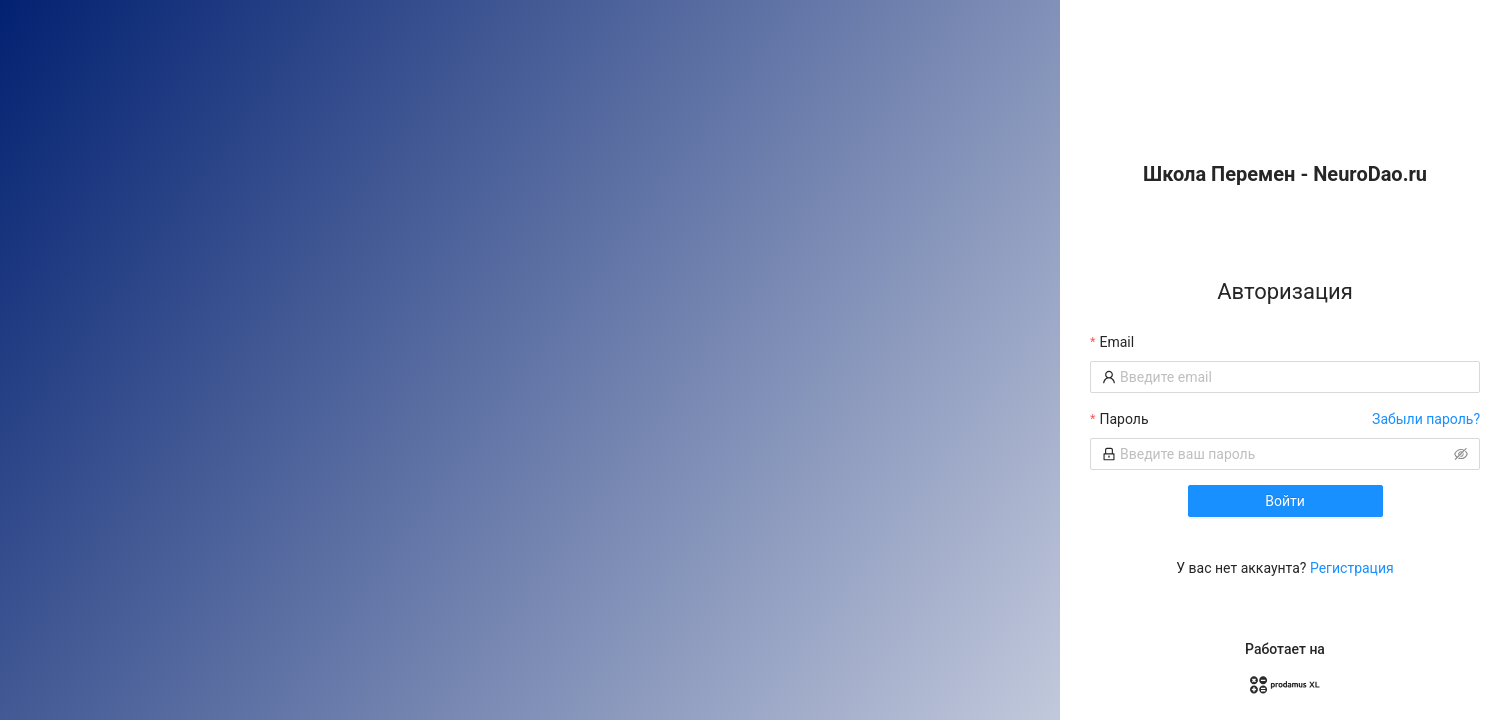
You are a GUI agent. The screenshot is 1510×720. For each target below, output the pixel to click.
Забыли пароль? (1426, 419)
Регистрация (1352, 568)
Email (1116, 342)
